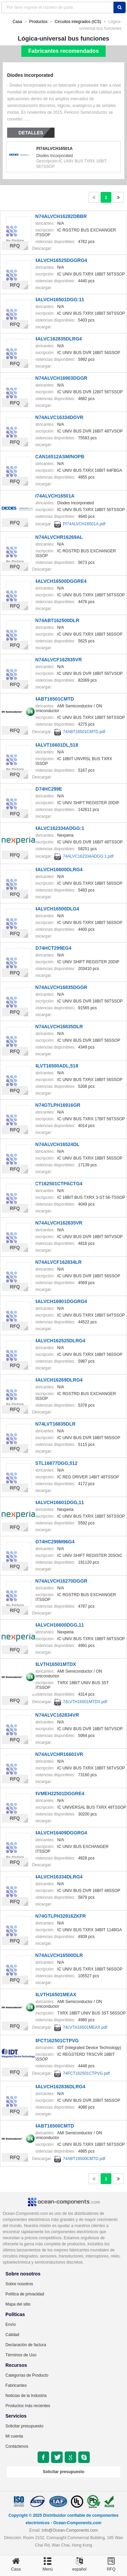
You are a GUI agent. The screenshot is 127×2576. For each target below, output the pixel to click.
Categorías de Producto (26, 2375)
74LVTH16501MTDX (54, 1664)
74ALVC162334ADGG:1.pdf (88, 856)
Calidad (12, 2334)
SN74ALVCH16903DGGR (59, 378)
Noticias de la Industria (25, 2395)
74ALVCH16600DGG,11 (58, 1625)
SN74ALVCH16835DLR (57, 1026)
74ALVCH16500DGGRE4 (59, 581)
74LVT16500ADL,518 (55, 1066)
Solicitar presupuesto (24, 2426)
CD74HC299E (47, 789)
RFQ (15, 245)
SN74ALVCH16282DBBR (59, 216)
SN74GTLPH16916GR (56, 1105)
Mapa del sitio (17, 2304)
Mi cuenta (14, 2436)
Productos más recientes (27, 2405)
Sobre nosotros (19, 2284)
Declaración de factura (25, 2344)
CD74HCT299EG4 (51, 948)
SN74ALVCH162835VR (57, 1223)
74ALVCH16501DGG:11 (58, 299)
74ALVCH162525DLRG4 (58, 1340)
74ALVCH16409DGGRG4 (59, 1832)
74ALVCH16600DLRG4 (57, 869)
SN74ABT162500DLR (55, 620)
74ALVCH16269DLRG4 (57, 1380)
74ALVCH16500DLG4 (55, 908)
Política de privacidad (24, 2294)
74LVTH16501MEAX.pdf (85, 2027)
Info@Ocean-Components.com (70, 2530)
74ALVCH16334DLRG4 (57, 1876)
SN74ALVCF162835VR (57, 659)
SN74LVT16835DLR (54, 1424)
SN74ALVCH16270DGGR (59, 1581)
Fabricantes (16, 2385)
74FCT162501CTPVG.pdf (86, 2073)
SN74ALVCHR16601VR (57, 1754)
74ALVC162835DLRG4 (57, 339)
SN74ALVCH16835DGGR (59, 987)
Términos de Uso (20, 2355)
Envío (10, 2324)
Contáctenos (16, 2446)
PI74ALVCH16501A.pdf (84, 524)
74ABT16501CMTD (53, 699)
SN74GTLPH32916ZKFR (59, 1916)
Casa (17, 21)
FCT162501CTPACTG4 (57, 1183)
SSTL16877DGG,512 (55, 1463)
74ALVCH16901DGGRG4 (59, 1301)
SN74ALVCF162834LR (57, 1262)
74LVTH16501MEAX (54, 1994)
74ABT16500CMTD (53, 2126)
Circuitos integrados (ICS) (78, 21)
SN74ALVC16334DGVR (57, 417)
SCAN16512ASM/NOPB (58, 456)
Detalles (31, 132)
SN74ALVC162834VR (55, 1715)
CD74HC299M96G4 (53, 1541)
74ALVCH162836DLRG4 (58, 2086)
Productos (38, 21)
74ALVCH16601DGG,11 (58, 1502)
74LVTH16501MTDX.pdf (85, 1701)
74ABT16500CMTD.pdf (84, 2158)
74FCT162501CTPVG (55, 2040)
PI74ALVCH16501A (54, 148)
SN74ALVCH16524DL (56, 1144)
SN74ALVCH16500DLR (57, 1955)
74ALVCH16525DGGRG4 (59, 260)
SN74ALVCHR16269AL (57, 537)
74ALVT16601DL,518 (55, 745)
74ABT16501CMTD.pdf (84, 731)
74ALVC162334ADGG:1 (58, 828)
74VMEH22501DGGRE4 (58, 1793)
